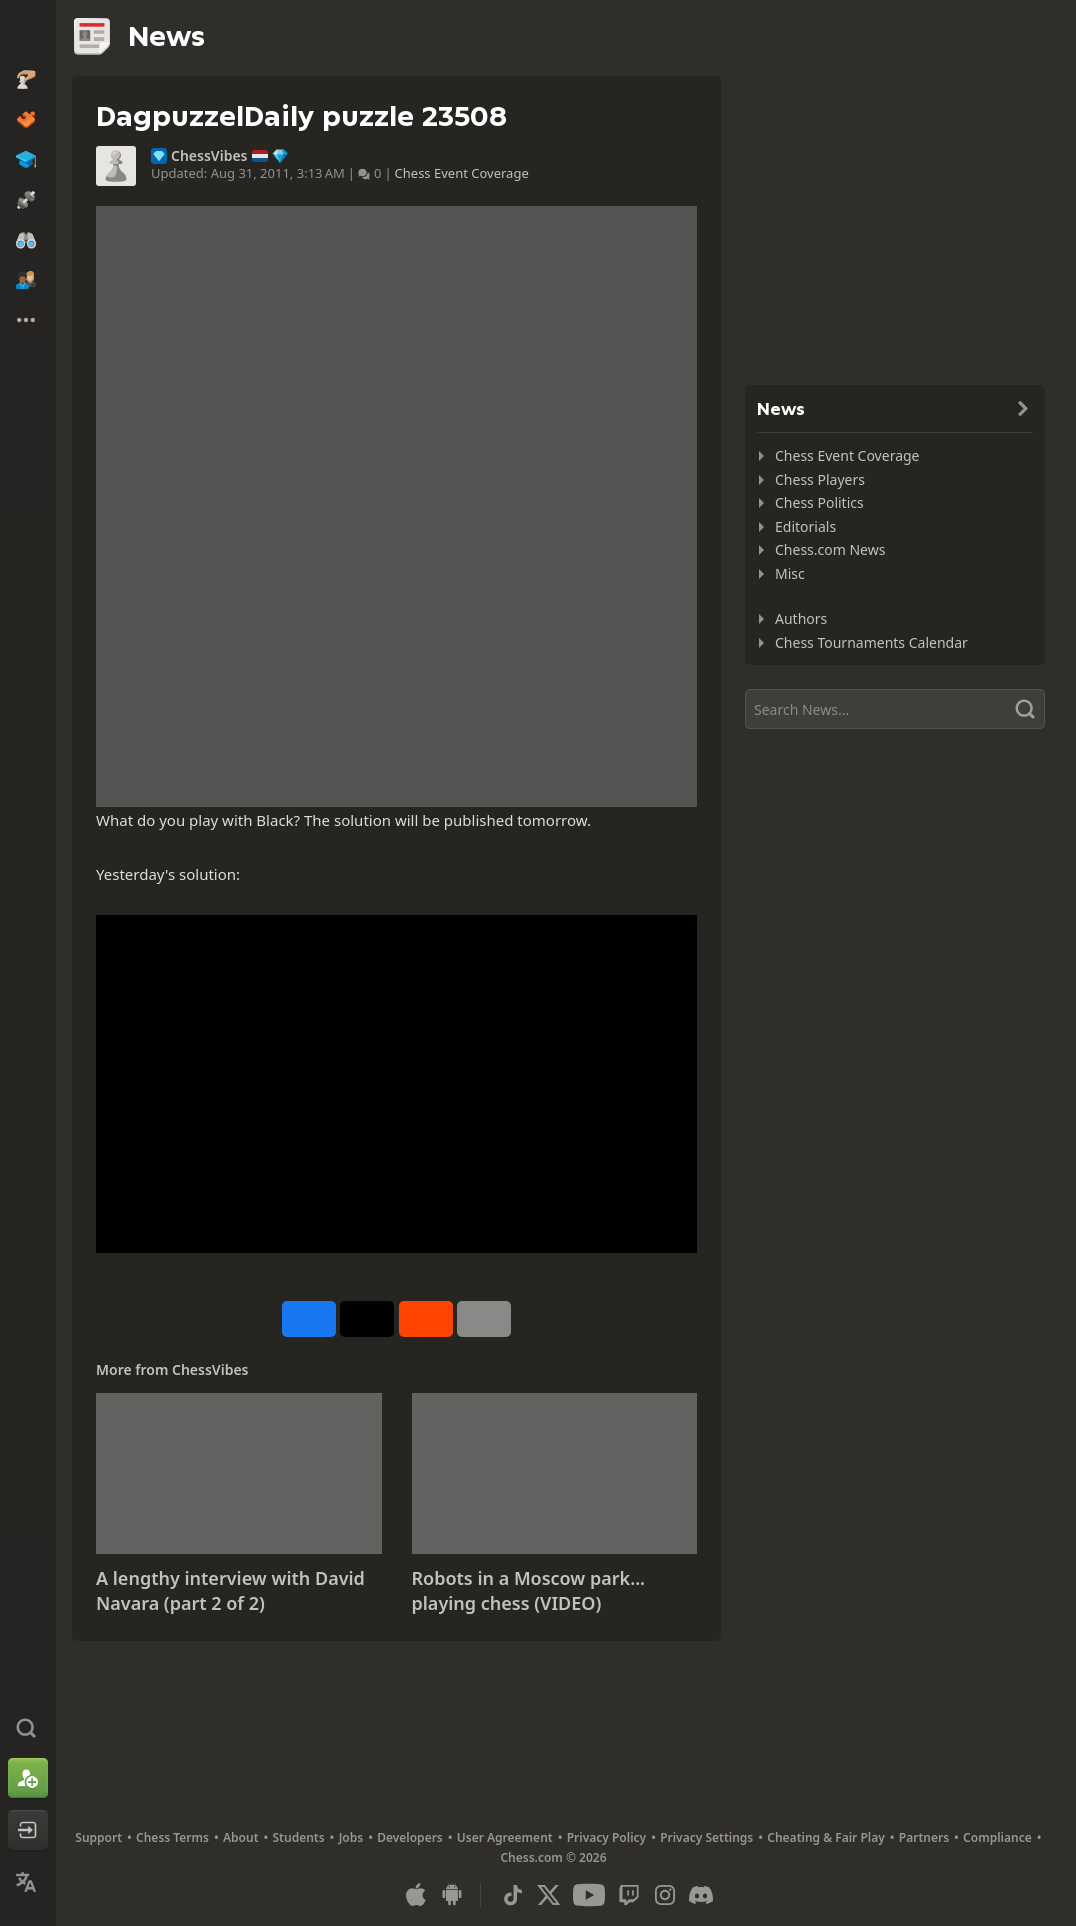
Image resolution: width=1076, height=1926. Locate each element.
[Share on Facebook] (309, 1319)
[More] (484, 1319)
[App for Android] (452, 1895)
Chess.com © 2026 (553, 1857)
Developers (410, 1837)
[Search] (895, 709)
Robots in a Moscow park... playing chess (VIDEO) (529, 1591)
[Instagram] (665, 1895)
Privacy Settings (706, 1837)
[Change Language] (28, 1882)
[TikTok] (513, 1895)
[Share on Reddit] (426, 1319)
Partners (924, 1837)
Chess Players (820, 479)
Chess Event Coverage (462, 173)
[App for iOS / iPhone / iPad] (416, 1895)
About (241, 1837)
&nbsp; (396, 1084)
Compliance (997, 1837)
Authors (801, 618)
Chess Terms (172, 1837)
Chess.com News (830, 549)
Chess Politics (819, 502)
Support (98, 1837)
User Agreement (505, 1837)
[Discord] (701, 1895)
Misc (790, 573)
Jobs (351, 1837)
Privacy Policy (606, 1837)
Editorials (805, 526)
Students (299, 1837)
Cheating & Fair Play (826, 1837)
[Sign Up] (28, 1778)
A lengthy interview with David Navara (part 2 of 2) (230, 1591)
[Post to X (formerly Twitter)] (367, 1319)
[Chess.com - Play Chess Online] (28, 34)
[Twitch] (629, 1895)
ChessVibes (209, 156)
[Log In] (28, 1830)
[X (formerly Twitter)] (549, 1895)
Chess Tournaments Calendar (871, 642)
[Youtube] (589, 1895)
